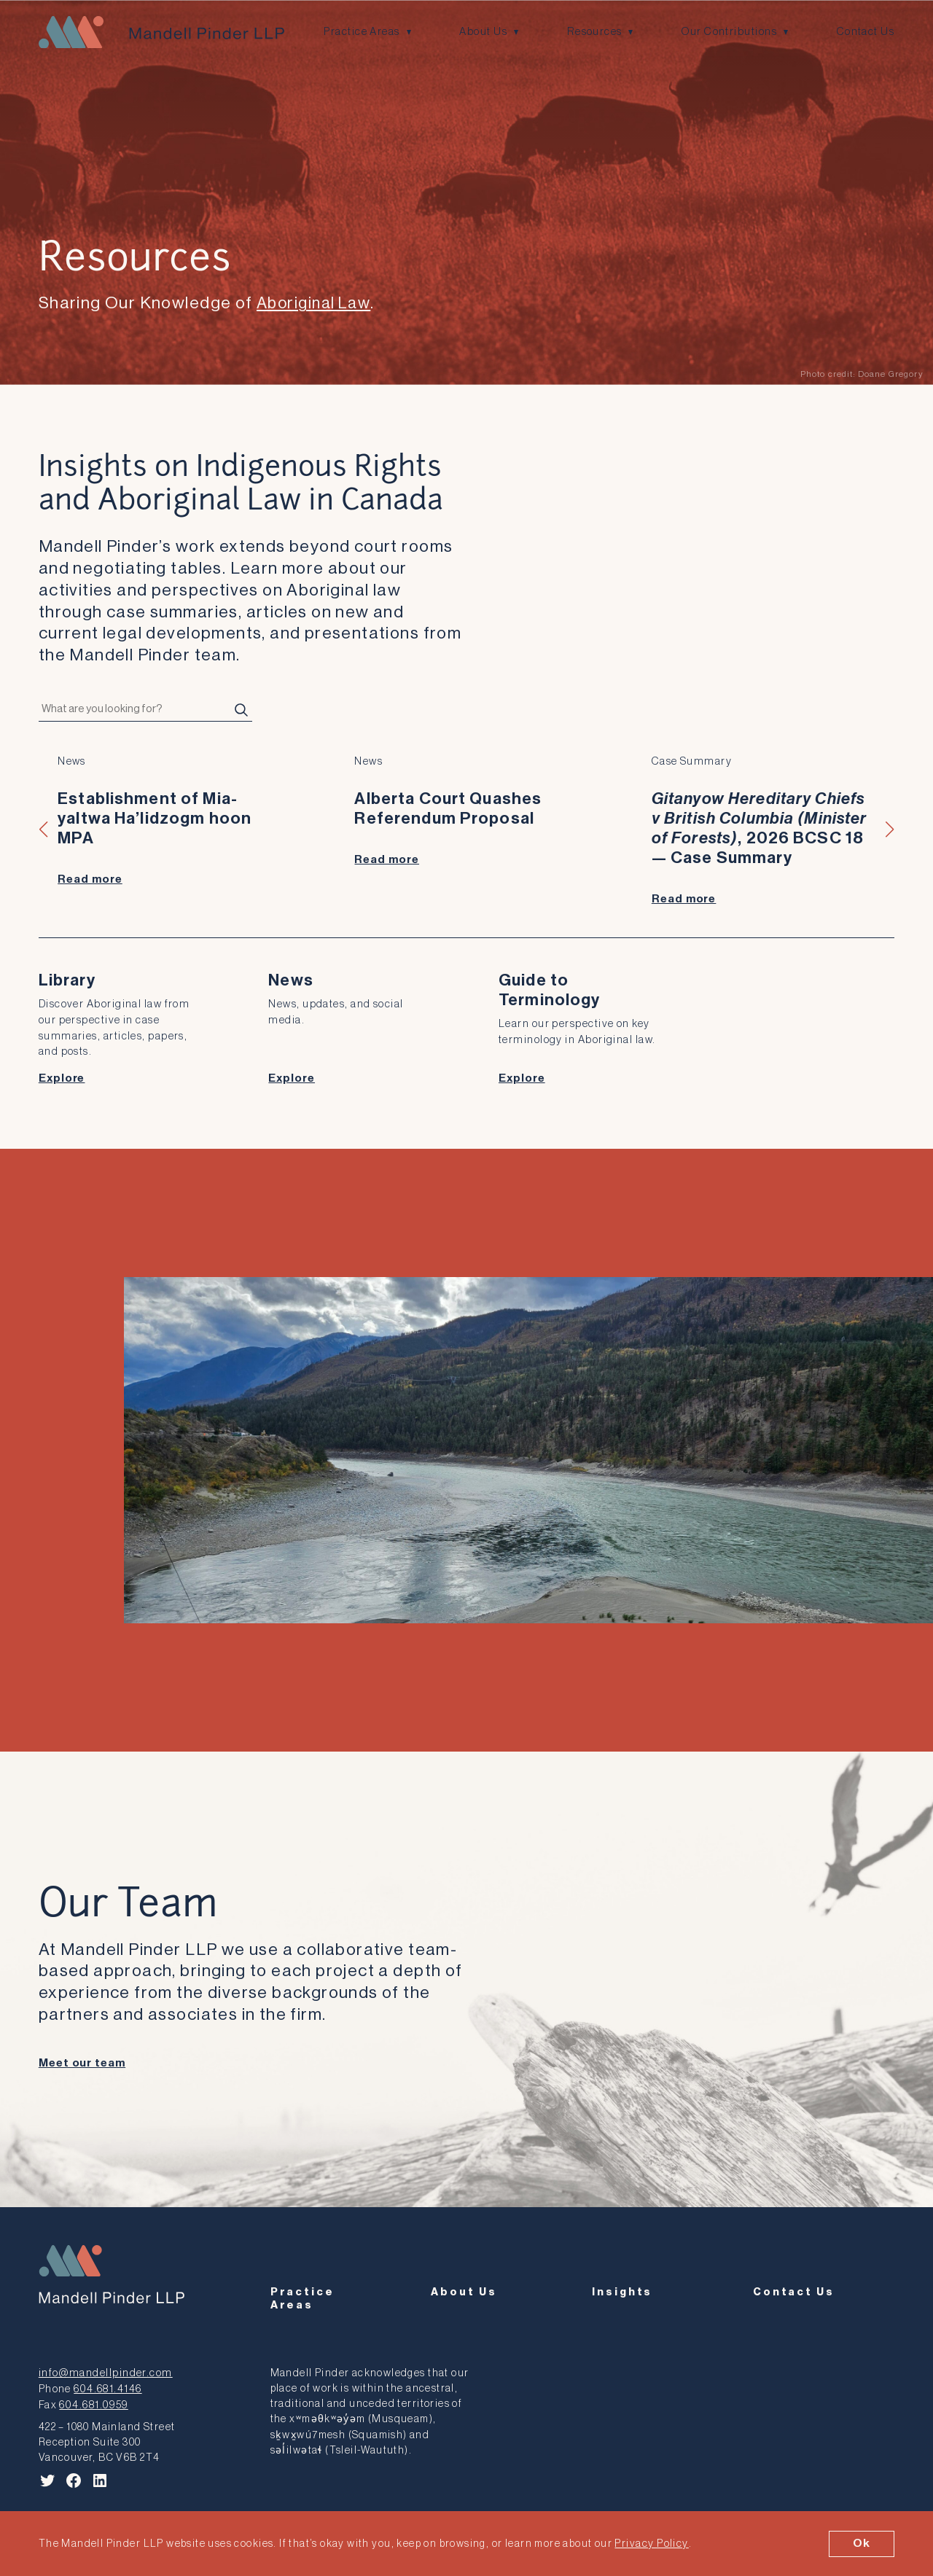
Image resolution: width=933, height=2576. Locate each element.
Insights (622, 2300)
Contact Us (866, 31)
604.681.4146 (106, 2381)
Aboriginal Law (317, 302)
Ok (862, 2543)
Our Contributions (730, 31)
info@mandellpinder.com (103, 2365)
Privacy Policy (650, 2543)
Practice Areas (361, 31)
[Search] (241, 710)
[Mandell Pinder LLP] (159, 32)
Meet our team (82, 2060)
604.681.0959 (92, 2396)
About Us (484, 31)
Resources (596, 31)
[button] (44, 829)
